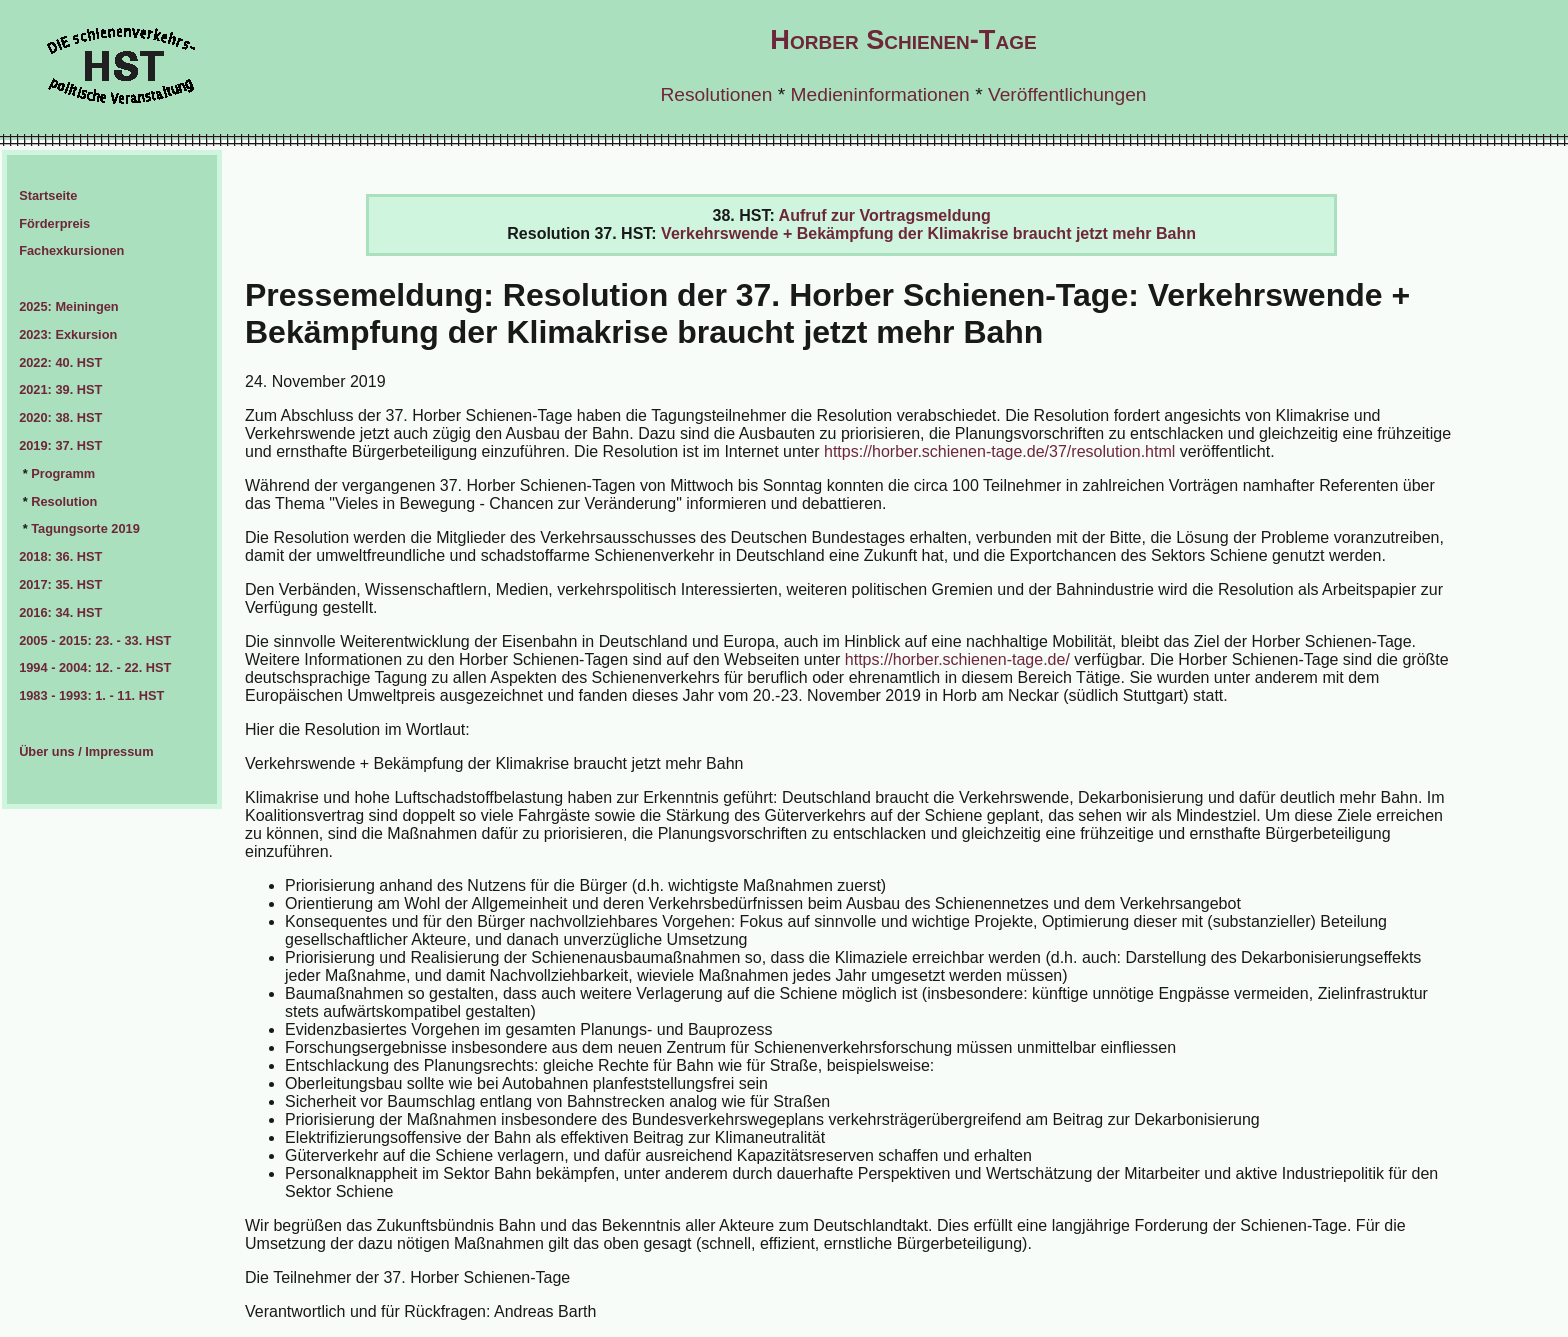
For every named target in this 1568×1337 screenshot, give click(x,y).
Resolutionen (716, 94)
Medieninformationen (880, 94)
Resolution (64, 501)
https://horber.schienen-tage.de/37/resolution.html (999, 451)
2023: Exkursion (68, 334)
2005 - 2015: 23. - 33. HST (95, 640)
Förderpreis (54, 223)
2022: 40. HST (60, 362)
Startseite (48, 195)
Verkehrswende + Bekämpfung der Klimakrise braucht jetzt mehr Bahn (928, 233)
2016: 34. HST (60, 612)
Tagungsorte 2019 (85, 528)
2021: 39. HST (60, 389)
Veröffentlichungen (1067, 94)
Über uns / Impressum (86, 751)
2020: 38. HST (60, 417)
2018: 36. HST (60, 556)
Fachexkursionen (71, 250)
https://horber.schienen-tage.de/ (957, 659)
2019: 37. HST (60, 445)
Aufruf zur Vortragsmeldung (885, 215)
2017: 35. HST (60, 584)
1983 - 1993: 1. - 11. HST (91, 695)
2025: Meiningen (69, 306)
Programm (63, 473)
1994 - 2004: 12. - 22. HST (95, 667)
